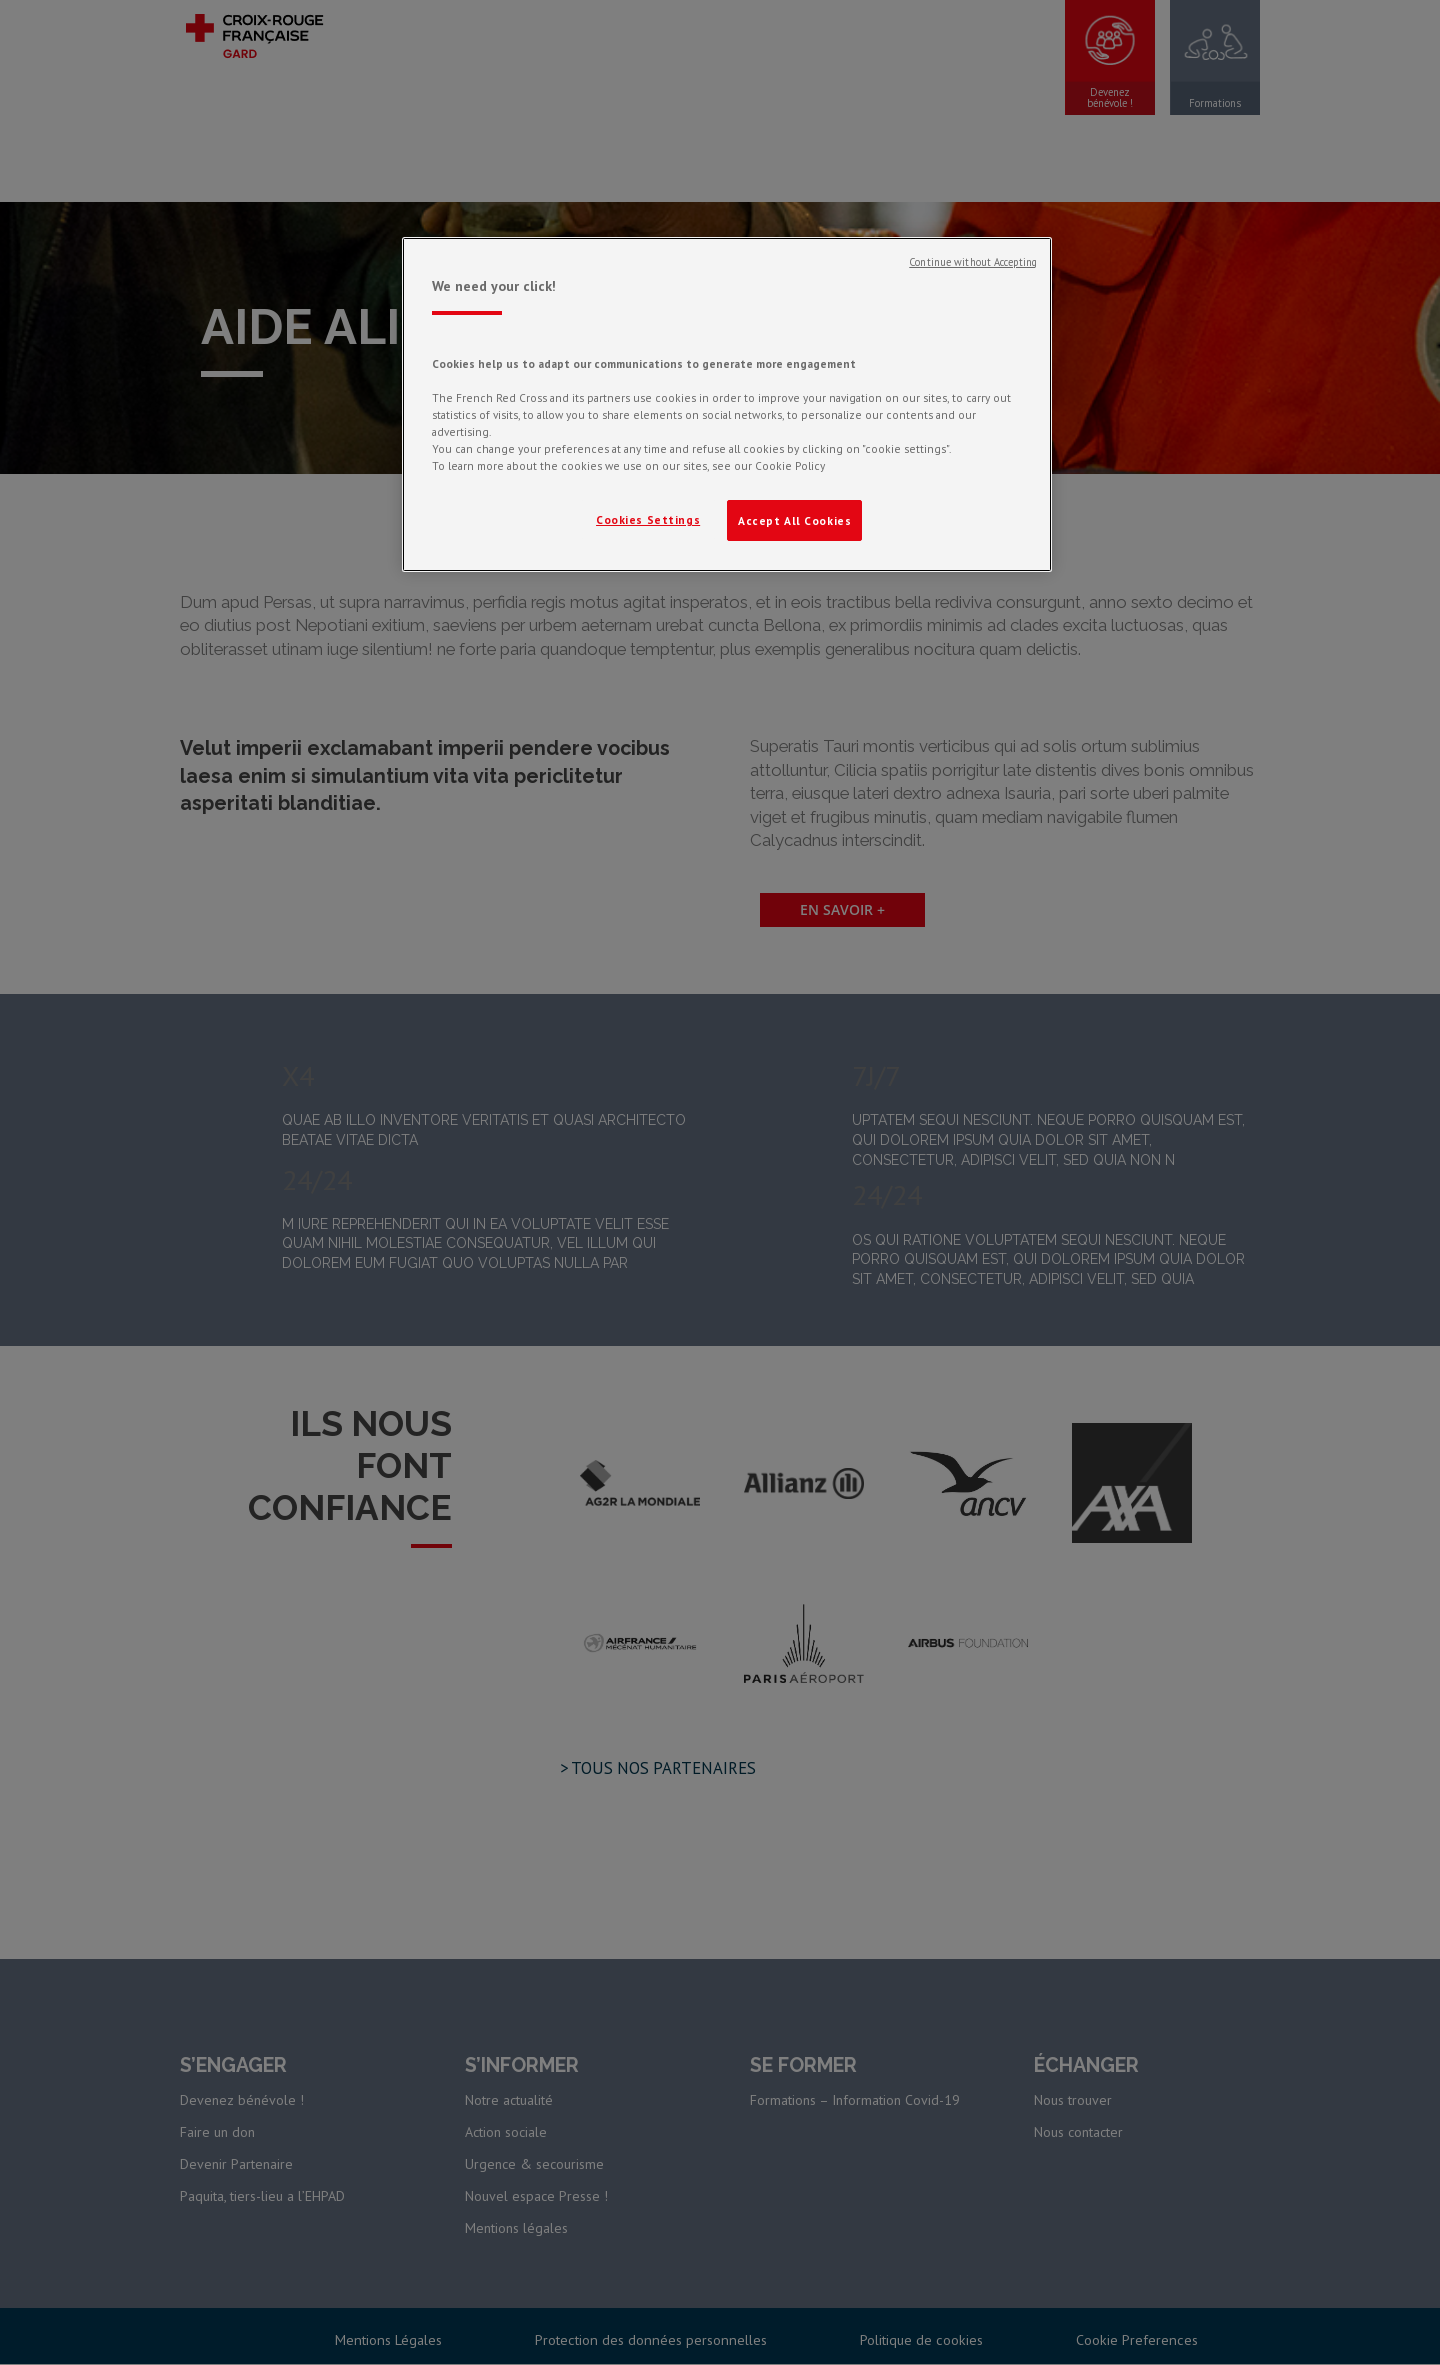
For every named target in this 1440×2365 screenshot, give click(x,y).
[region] (727, 405)
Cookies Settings (648, 519)
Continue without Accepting (973, 262)
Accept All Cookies (794, 520)
